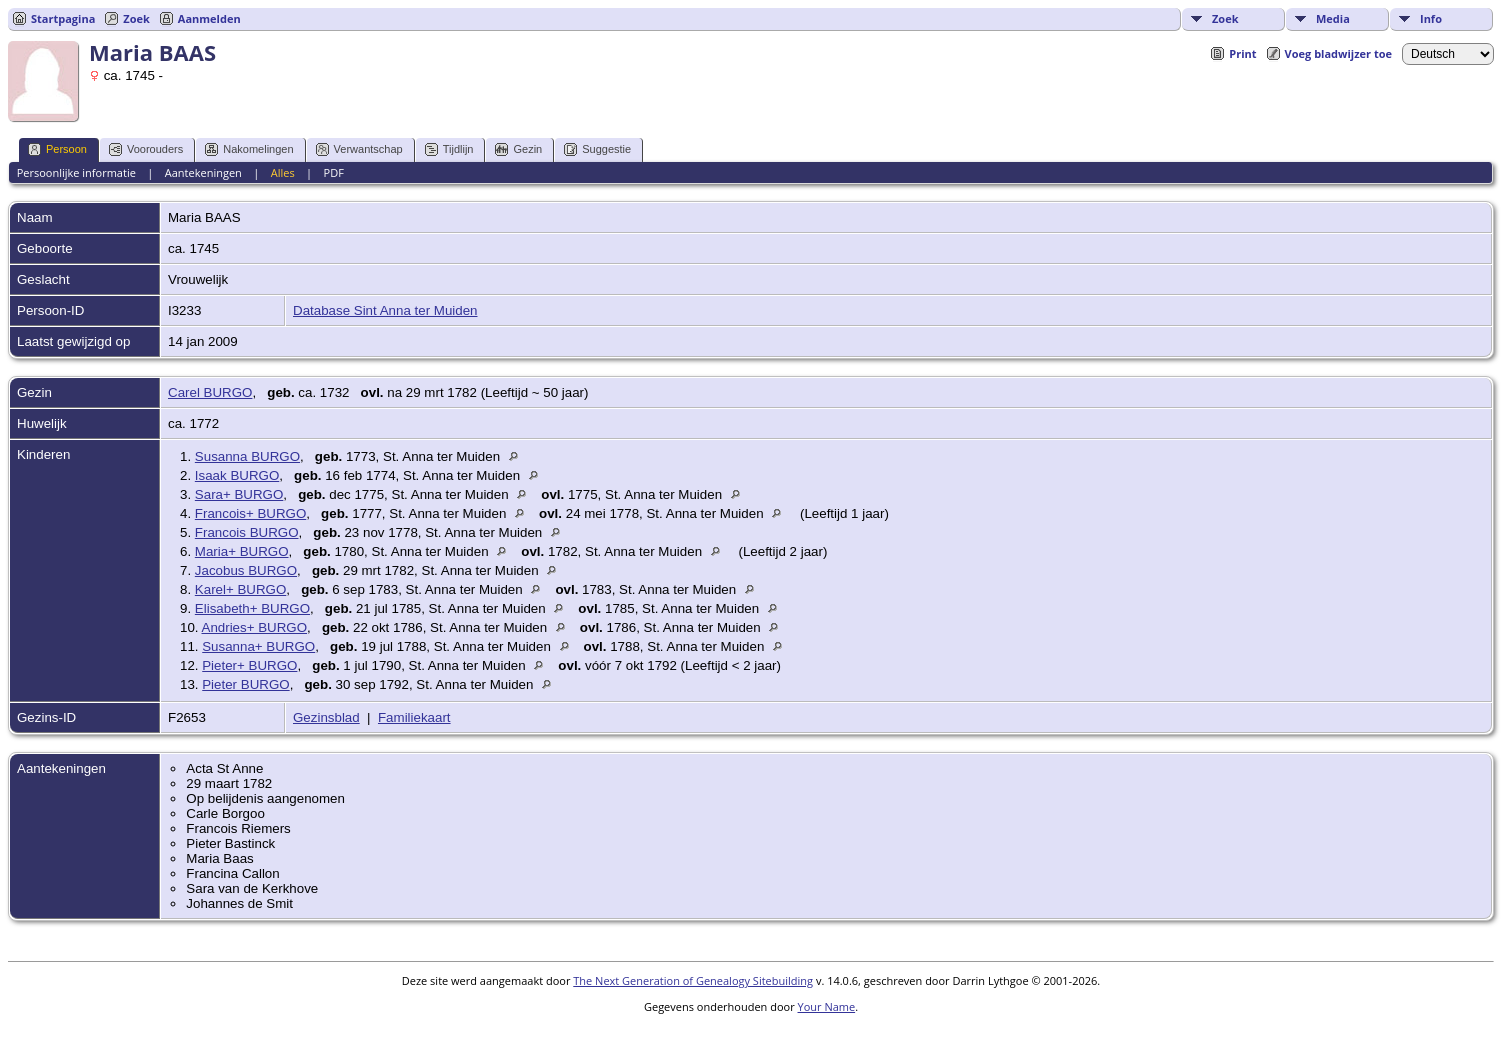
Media (1333, 18)
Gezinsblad (326, 717)
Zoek (1225, 18)
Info (1431, 18)
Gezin (518, 149)
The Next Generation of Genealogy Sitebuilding (693, 980)
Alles (283, 172)
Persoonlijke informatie (76, 172)
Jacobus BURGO (246, 570)
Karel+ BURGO (240, 589)
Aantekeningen (203, 172)
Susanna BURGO (247, 456)
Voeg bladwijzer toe (1338, 53)
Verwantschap (359, 149)
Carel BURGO (210, 392)
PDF (334, 172)
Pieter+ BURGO (249, 665)
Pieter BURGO (245, 684)
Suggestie (597, 149)
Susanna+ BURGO (258, 646)
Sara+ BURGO (239, 494)
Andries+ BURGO (255, 627)
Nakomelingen (249, 149)
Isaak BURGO (237, 475)
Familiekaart (414, 717)
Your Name (827, 1006)
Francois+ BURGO (250, 513)
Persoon (57, 149)
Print (1242, 53)
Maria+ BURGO (242, 551)
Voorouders (146, 149)
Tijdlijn (449, 149)
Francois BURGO (247, 532)
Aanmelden (209, 18)
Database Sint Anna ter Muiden (385, 310)
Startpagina (63, 18)
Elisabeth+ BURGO (252, 608)
